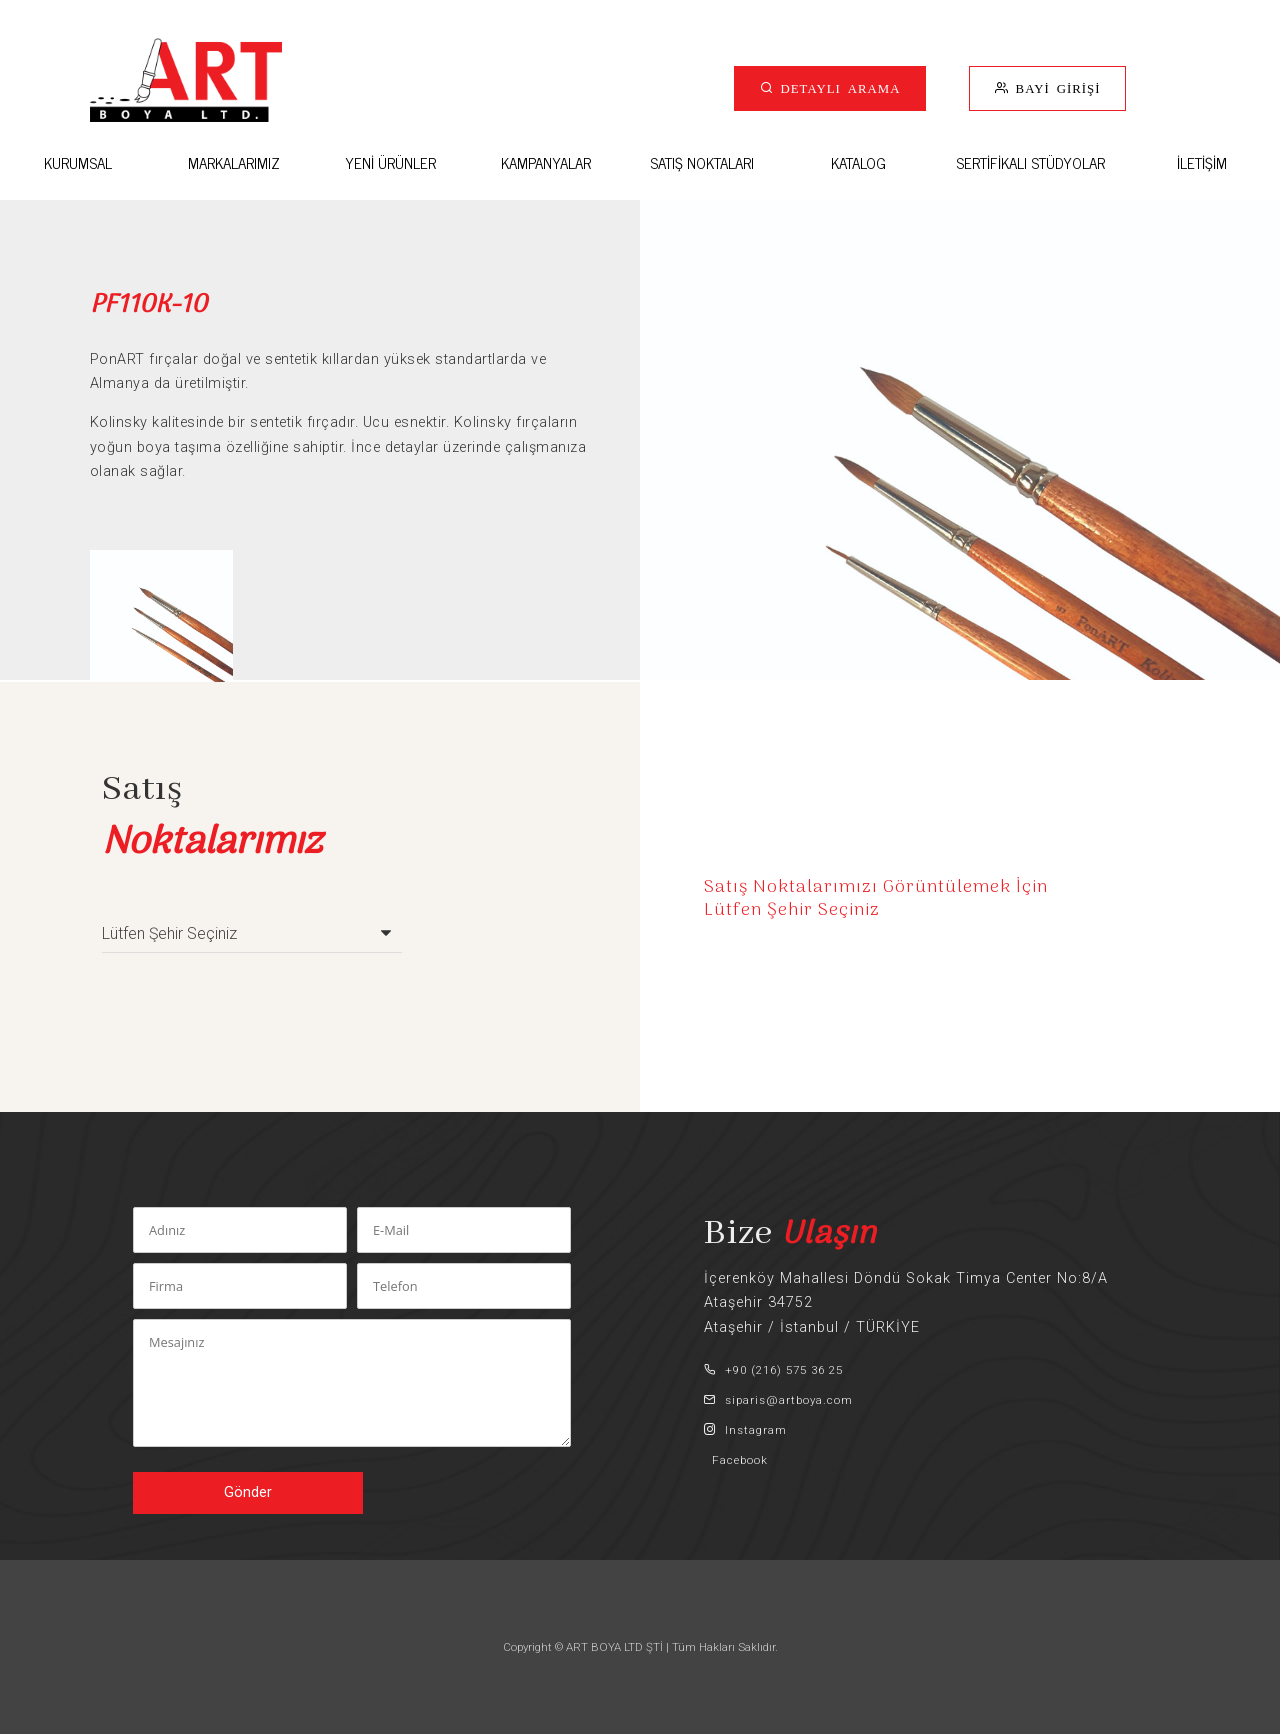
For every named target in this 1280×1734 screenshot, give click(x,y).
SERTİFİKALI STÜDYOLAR (1030, 162)
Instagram (745, 1430)
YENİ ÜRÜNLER (390, 162)
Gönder (248, 1492)
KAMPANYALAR (546, 162)
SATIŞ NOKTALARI (702, 162)
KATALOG (858, 162)
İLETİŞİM (1202, 162)
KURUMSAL (78, 162)
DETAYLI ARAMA (837, 87)
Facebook (736, 1460)
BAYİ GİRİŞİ (1055, 87)
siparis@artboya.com (778, 1400)
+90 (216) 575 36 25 (773, 1370)
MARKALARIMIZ (234, 162)
